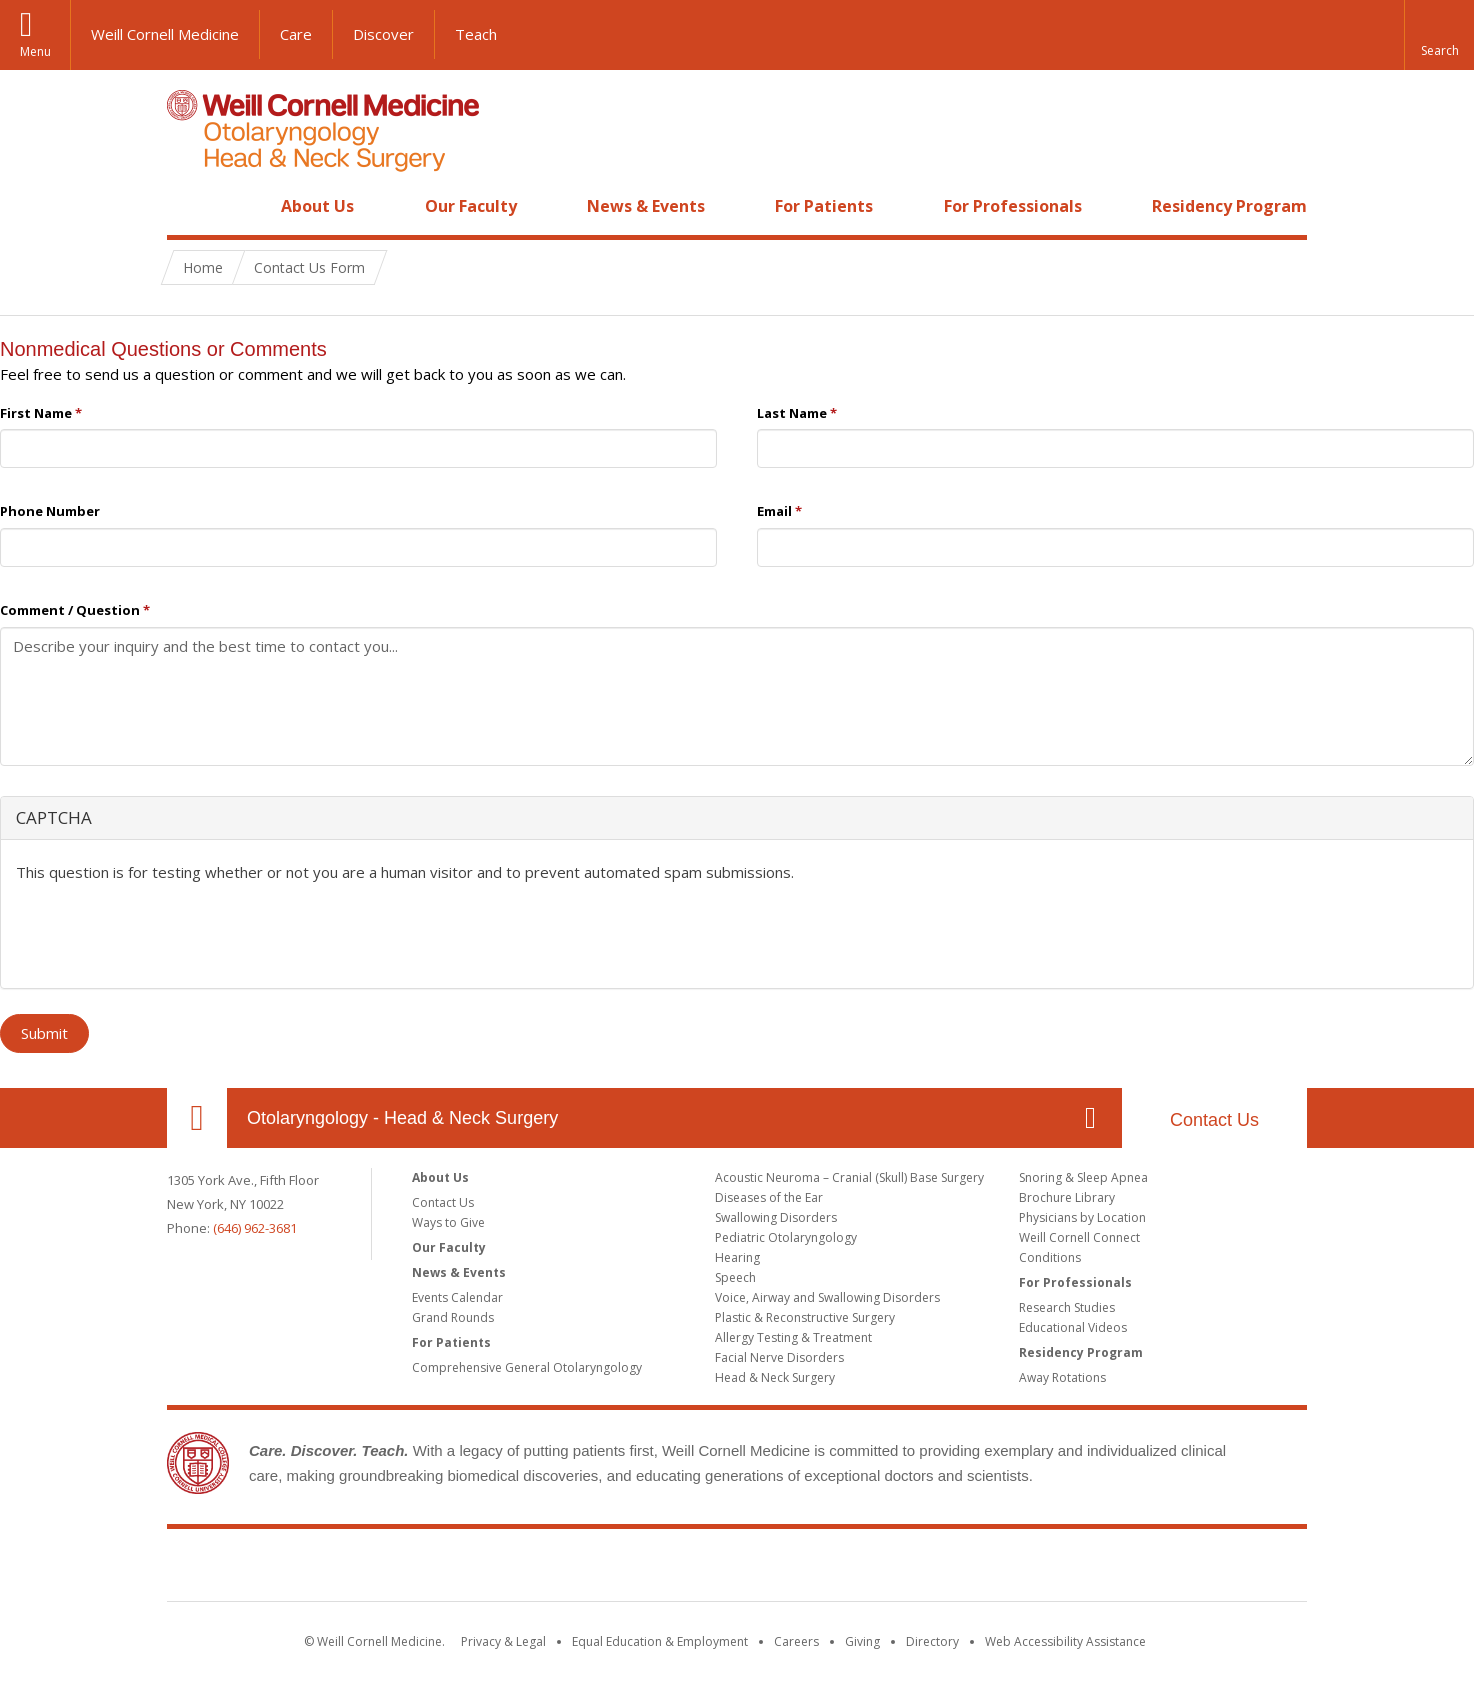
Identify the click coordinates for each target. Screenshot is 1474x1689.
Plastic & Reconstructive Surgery (805, 1317)
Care (296, 34)
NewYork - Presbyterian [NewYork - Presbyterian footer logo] (904, 1569)
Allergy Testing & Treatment (793, 1337)
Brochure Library (1067, 1197)
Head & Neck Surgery (775, 1377)
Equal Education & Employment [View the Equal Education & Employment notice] (660, 1641)
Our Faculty (471, 206)
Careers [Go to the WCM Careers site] (796, 1641)
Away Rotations (1062, 1377)
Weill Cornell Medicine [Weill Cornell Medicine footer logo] (591, 1569)
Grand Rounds (453, 1317)
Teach (476, 34)
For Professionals (1013, 206)
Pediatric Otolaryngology (786, 1237)
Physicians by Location (1082, 1217)
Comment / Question (75, 610)
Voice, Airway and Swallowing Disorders (827, 1297)
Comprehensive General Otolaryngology (527, 1367)
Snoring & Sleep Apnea (1083, 1177)
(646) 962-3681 (255, 1228)
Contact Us (1214, 1120)
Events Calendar (457, 1297)
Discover (383, 34)
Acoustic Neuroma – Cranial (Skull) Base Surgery (849, 1177)
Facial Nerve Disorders (779, 1357)
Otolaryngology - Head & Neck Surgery (402, 1118)
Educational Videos (1073, 1327)
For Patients (824, 206)
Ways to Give (448, 1222)
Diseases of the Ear (769, 1197)
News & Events (646, 206)
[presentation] (168, 934)
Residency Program (1229, 206)
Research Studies (1067, 1307)
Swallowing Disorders (776, 1217)
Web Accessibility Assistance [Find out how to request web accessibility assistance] (1065, 1641)
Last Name (797, 413)
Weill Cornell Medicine (165, 34)
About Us (317, 206)
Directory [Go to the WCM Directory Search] (932, 1641)
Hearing (737, 1257)
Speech (735, 1277)
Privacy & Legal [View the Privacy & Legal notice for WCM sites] (503, 1641)
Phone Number (50, 511)
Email (779, 511)
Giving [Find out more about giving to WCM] (862, 1641)
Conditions (1050, 1257)
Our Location (197, 1118)
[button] (1439, 35)
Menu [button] (35, 51)
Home (189, 206)
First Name (41, 413)
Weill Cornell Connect (1079, 1237)
